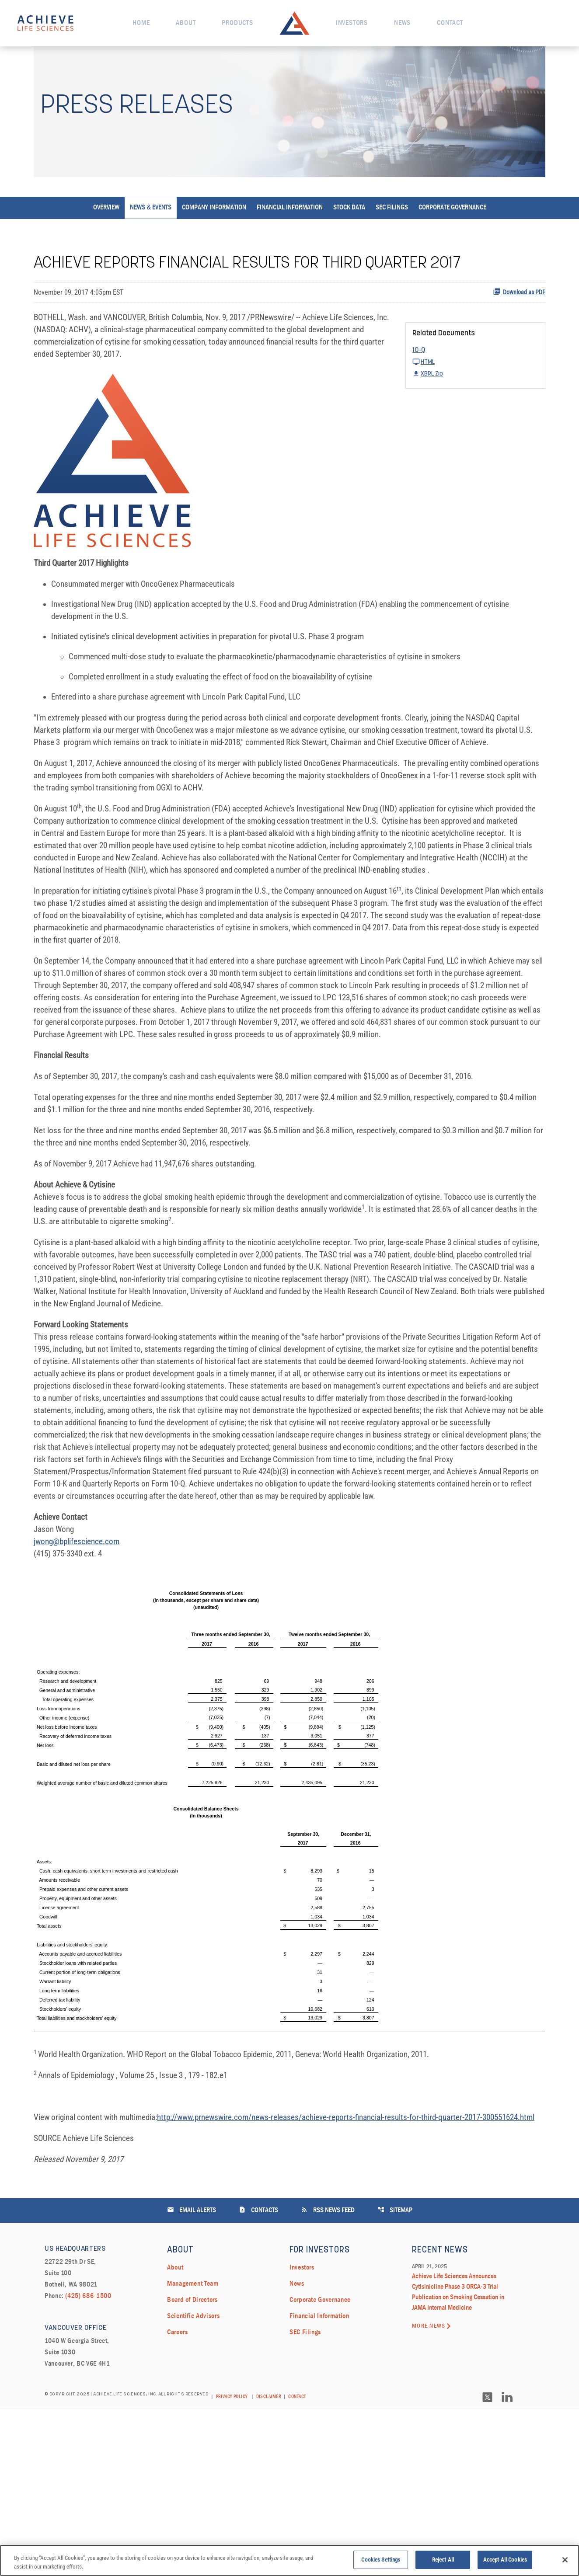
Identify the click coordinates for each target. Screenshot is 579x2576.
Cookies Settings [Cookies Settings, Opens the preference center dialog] (380, 2562)
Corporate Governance (452, 239)
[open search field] (554, 23)
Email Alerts (191, 2376)
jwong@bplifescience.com (79, 1686)
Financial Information (290, 239)
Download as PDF (519, 323)
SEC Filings (392, 239)
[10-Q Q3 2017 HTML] (475, 387)
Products (237, 23)
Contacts (258, 2376)
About (185, 23)
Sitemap (394, 2376)
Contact (450, 23)
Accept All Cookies (505, 2562)
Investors (352, 23)
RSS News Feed (328, 2376)
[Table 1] (289, 1953)
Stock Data (349, 239)
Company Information (214, 239)
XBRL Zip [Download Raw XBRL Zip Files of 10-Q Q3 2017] (427, 404)
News (402, 23)
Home (141, 23)
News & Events (150, 239)
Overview (106, 239)
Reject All (443, 2562)
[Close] (565, 2562)
